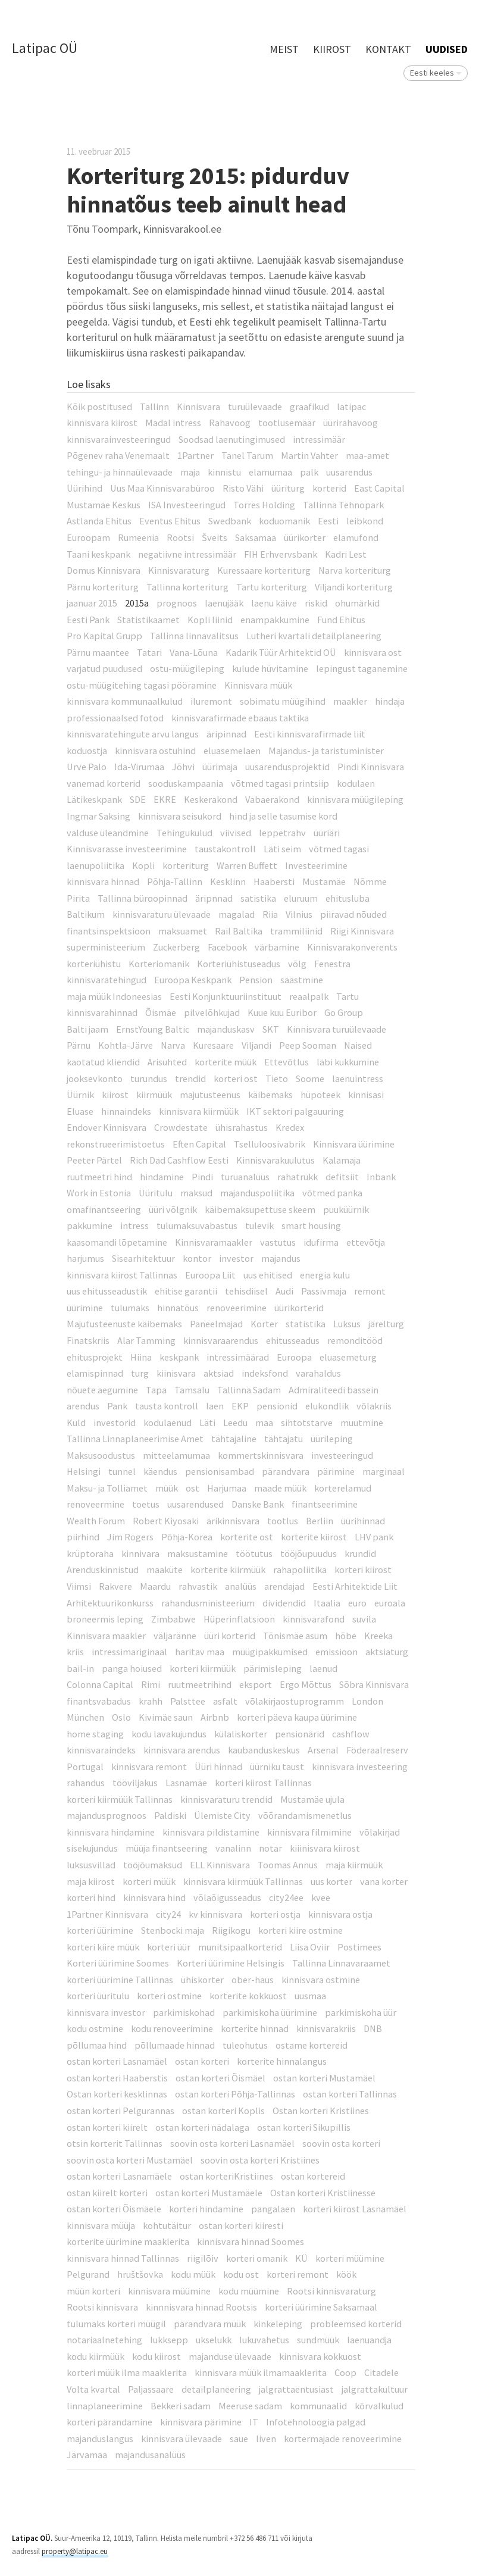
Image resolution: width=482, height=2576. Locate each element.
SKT (270, 1029)
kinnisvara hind (154, 1897)
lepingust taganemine (362, 668)
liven (266, 2438)
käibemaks (270, 1095)
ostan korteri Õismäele (114, 2209)
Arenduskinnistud (103, 1569)
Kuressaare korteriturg (264, 570)
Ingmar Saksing (98, 816)
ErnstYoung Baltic (152, 1029)
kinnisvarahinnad (102, 1012)
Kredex (290, 1127)
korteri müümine (349, 2258)
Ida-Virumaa (139, 767)
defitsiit (342, 1177)
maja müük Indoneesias (114, 996)
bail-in (80, 1668)
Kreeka (378, 1636)
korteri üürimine (100, 1930)
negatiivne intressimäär (187, 554)
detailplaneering (216, 2389)
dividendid (284, 1603)
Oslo (121, 1717)
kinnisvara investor (106, 2012)
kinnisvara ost (373, 652)
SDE (138, 799)
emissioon (336, 1652)
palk (309, 472)
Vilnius (299, 914)
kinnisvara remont (149, 1766)
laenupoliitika (95, 865)
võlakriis (374, 1406)
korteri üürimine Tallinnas (120, 1980)
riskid (316, 603)
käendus (160, 1471)
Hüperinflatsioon (239, 1619)
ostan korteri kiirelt (107, 2127)
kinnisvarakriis (326, 2028)
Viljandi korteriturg (354, 587)
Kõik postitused (99, 406)
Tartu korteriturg (271, 587)
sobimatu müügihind (282, 701)
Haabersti (274, 881)
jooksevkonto (95, 1078)
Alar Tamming (146, 1340)
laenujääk (224, 603)
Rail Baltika (238, 931)
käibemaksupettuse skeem (260, 1209)
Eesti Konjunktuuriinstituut (225, 996)
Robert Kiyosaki (166, 1521)
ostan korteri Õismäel (220, 2078)
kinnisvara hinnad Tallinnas (123, 2258)
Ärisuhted (167, 1062)
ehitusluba (347, 898)
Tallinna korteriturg (187, 587)
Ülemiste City (222, 1815)
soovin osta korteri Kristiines (260, 2160)
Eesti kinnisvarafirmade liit (309, 734)
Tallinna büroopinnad (142, 898)
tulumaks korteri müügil (116, 2324)
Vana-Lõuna (194, 652)
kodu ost (241, 2274)
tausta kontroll (166, 1406)
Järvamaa (87, 2455)
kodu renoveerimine (172, 2028)
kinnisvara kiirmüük (199, 1111)
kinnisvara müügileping (355, 799)
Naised (358, 1045)
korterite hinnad (255, 2028)
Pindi (202, 1177)
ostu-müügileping (187, 668)
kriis (75, 1652)
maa (264, 1422)
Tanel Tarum (247, 455)
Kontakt (388, 49)
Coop (345, 2372)
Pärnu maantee (98, 652)
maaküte (164, 1569)
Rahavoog (230, 423)
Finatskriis (88, 1340)
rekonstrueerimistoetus (116, 1144)
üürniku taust (277, 1766)
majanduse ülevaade (230, 2356)
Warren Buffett (247, 865)
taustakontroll (225, 849)
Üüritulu (156, 1193)
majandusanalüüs (150, 2455)
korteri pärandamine (109, 2422)
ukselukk (213, 2340)
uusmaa (310, 1996)
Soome (310, 1078)
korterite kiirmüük (227, 1569)
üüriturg (288, 488)
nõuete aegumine (102, 1390)
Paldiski (170, 1815)
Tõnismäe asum (295, 1636)
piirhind (83, 1537)
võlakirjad (379, 1832)
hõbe (345, 1636)
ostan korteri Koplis (223, 2111)
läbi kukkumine (348, 1062)
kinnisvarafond (314, 1619)
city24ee (286, 1897)
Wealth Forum (96, 1521)
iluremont (211, 701)
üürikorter (304, 537)
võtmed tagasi (339, 849)
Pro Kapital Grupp (104, 636)
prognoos (177, 603)
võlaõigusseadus (227, 1897)
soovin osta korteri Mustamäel (130, 2160)
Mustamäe (324, 881)
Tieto (276, 1078)
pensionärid (299, 1734)
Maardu (155, 1586)
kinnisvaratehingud (106, 980)
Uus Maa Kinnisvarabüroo (162, 488)
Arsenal (323, 1750)
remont (370, 1291)
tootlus (282, 1521)
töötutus (254, 1553)
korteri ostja (275, 1914)
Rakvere (115, 1586)
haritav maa (199, 1652)
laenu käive (274, 603)
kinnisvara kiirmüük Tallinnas (243, 1881)
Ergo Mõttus (305, 1684)
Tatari (149, 652)
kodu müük (193, 2274)
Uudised (446, 49)
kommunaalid (318, 2406)
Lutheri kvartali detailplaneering (313, 636)
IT (253, 2422)
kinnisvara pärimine (201, 2422)
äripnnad (214, 898)
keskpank (179, 1357)
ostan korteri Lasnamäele (119, 2176)
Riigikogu (231, 1930)
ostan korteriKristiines (226, 2176)
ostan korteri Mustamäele (208, 2193)
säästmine (301, 980)
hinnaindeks (126, 1111)
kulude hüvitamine (270, 668)
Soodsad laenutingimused (232, 439)
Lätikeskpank (94, 799)
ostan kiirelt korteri (107, 2193)
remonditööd (355, 1340)
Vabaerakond (272, 799)
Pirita (78, 898)
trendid (190, 1078)
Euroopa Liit (210, 1275)
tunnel (122, 1471)
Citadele (381, 2372)
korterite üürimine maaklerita (128, 2241)
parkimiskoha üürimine (270, 2012)
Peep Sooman (307, 1045)
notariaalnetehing (104, 2340)
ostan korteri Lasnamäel (117, 2061)
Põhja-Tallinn (174, 881)
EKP (240, 1406)
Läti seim (282, 849)
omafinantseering (104, 1209)
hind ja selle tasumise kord (283, 816)
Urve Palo (87, 767)
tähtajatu (283, 1439)
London (367, 1701)
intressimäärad (237, 1357)
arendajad (284, 1586)
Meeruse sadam (250, 2406)
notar (270, 1848)
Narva (173, 1045)
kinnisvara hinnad (103, 881)
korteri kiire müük (103, 1947)
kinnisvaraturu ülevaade (161, 914)
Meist (284, 49)
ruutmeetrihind (199, 1684)
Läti (207, 1422)
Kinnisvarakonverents (352, 947)
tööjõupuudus (308, 1553)
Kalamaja (342, 1160)
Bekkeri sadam (181, 2406)
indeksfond (265, 1373)
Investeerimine (316, 865)
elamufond (355, 537)
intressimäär (319, 439)
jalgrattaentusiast (296, 2389)
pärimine (336, 1471)
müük (166, 1488)
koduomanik (284, 521)
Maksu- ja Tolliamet (107, 1488)
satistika (258, 898)
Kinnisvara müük (258, 685)
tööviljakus (135, 1783)
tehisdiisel (246, 1291)
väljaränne (175, 1636)
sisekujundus (92, 1848)
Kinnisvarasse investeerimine (127, 849)
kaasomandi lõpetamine (117, 1242)
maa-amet (367, 455)
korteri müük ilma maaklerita (127, 2372)
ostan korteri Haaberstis (117, 2078)
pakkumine (89, 1225)
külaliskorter (240, 1734)
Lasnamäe (186, 1783)
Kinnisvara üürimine (354, 1144)
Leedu (235, 1422)
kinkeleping (277, 2324)
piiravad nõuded (353, 914)
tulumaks (130, 1308)
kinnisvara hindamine (111, 1832)
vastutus (278, 1242)
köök (346, 2274)
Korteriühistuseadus (238, 964)
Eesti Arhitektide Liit (355, 1586)
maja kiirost (91, 1881)
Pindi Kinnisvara (370, 767)
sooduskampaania (185, 783)
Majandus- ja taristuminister (326, 750)
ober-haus (252, 1980)
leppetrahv (282, 833)
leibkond (364, 521)
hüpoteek (320, 1095)
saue (239, 2438)
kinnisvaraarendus (220, 1340)
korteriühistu (94, 964)
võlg (297, 964)
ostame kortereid (312, 2045)
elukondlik (327, 1406)
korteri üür (168, 1947)
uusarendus (349, 472)
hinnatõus (178, 1308)
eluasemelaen (232, 750)
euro (357, 1603)
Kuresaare (213, 1045)
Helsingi (84, 1471)
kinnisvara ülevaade (181, 2438)
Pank (117, 1406)
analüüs (240, 1586)
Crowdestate (181, 1127)
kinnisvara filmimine (309, 1832)
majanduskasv (226, 1029)
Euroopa (294, 1357)
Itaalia (327, 1603)
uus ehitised (267, 1275)
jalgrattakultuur (375, 2389)
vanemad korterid (103, 783)
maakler (350, 701)
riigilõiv (202, 2258)
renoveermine (95, 1504)
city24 (168, 1914)
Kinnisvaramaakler (213, 1242)
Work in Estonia (99, 1193)
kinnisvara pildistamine (210, 1832)
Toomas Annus (288, 1865)
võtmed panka (332, 1193)
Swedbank (229, 521)
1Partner (195, 455)
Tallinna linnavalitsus (194, 636)
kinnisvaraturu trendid (226, 1799)
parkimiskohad (184, 2012)
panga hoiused (132, 1668)
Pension (256, 980)
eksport (255, 1684)
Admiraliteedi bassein (333, 1390)
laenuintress (357, 1078)
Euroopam (88, 537)
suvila (364, 1619)
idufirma (321, 1242)
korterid (329, 488)
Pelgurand (88, 2274)
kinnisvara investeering (360, 1766)
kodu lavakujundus (169, 1734)
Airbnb (215, 1717)
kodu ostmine (95, 2028)
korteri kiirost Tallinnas (263, 1783)
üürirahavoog (350, 423)
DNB (373, 2028)
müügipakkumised (270, 1652)
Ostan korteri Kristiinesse (322, 2193)
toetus (145, 1504)
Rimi (150, 1684)
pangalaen (273, 2209)
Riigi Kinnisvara (362, 931)
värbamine (277, 947)
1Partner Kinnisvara (107, 1914)
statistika (305, 1324)
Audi (284, 1291)
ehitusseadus (293, 1340)
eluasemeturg (348, 1357)
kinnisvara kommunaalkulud (125, 701)
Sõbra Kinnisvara (374, 1684)
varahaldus (318, 1373)
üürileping (332, 1439)
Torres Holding (264, 505)
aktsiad (219, 1373)
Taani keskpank (98, 554)
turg (140, 1373)
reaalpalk (308, 996)
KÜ (301, 2258)
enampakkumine (274, 620)
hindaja (390, 701)
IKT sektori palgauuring (295, 1111)
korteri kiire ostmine (300, 1930)
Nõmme (370, 881)
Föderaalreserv (377, 1750)
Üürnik (80, 1095)
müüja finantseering (167, 1848)
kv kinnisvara (215, 1914)
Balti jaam (87, 1029)
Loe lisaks (89, 384)
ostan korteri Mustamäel (324, 2078)
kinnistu (224, 472)
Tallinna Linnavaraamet (341, 1963)
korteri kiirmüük (203, 1668)
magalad (236, 914)
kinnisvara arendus (181, 1750)
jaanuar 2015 (92, 603)
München (85, 1717)
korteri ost (236, 1078)
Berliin (319, 1521)
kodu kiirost (156, 2356)
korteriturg (185, 865)
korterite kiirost (314, 1537)
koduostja (87, 750)
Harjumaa (226, 1488)
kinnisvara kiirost (102, 423)
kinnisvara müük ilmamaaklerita (261, 2372)
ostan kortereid (313, 2176)
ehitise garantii (186, 1291)
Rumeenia (138, 537)
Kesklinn (228, 881)
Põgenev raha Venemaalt (118, 455)
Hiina (141, 1357)
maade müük (280, 1488)
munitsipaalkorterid (240, 1947)
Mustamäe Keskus (103, 505)
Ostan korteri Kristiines (321, 2111)
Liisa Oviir (310, 1947)
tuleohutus (245, 2045)
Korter (264, 1324)
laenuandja (369, 2340)
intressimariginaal (129, 1652)
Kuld (76, 1422)
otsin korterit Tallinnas (114, 2143)
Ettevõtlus (286, 1062)
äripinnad (226, 734)
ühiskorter (202, 1980)
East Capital (379, 488)
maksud (196, 1193)
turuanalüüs (245, 1177)
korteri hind (91, 1897)
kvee (320, 1897)
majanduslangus (100, 2438)
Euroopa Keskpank (192, 980)
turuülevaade (255, 406)
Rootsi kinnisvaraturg (331, 2291)
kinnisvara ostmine (320, 1980)
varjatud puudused (104, 668)
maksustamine (197, 1553)
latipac (351, 406)
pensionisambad (219, 1471)
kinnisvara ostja (340, 1914)
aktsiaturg (386, 1652)
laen (215, 1406)
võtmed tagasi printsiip (280, 783)
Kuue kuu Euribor (282, 1012)
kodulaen (356, 783)
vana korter (384, 1881)
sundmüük (318, 2340)
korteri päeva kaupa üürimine (297, 1717)
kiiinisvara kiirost (325, 1848)
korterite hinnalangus (282, 2061)
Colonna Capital (100, 1684)
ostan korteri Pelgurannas (120, 2111)
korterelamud (342, 1488)
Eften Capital (199, 1144)
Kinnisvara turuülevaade (336, 1029)
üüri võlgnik (173, 1209)
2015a (137, 603)
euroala (389, 1603)
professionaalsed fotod (115, 718)
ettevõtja (365, 1242)
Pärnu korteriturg (103, 587)
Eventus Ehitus (170, 521)
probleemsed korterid (356, 2324)
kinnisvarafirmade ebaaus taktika (240, 718)
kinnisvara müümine (169, 2291)
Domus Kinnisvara (103, 570)
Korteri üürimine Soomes (118, 1963)
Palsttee (187, 1701)
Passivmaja (323, 1291)
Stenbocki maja (172, 1930)
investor (236, 1258)
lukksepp (169, 2340)
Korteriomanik (159, 964)
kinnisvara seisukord (179, 816)
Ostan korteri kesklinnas (117, 2094)
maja (190, 472)
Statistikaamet (148, 620)
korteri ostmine (169, 1996)
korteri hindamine (206, 2209)
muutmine (361, 1422)
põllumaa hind (97, 2045)
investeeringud (342, 1455)
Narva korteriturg (354, 570)
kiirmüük (154, 1095)
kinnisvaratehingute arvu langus (133, 734)
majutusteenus (210, 1095)
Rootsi (180, 537)
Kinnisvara (198, 406)
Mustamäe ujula (312, 1799)
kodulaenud (167, 1422)
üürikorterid (299, 1308)
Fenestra (332, 964)
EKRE (165, 799)
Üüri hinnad (218, 1766)
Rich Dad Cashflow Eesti (179, 1160)
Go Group (343, 1012)
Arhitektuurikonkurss (110, 1603)
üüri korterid (229, 1636)
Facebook (227, 947)
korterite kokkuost (248, 1996)
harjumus (85, 1258)
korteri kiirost (363, 1569)
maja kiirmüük (354, 1865)
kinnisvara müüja (101, 2225)
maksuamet (182, 931)
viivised (235, 833)
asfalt (225, 1701)
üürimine (85, 1308)
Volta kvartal (93, 2389)
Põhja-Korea (186, 1537)
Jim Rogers (130, 1537)
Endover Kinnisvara (106, 1127)
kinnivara (140, 1553)
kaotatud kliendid (103, 1062)
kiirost (115, 1095)
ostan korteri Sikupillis (303, 2127)
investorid (114, 1422)
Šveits (214, 537)
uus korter (331, 1881)
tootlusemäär (286, 423)
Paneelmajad (216, 1324)
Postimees (359, 1947)
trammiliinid (296, 931)
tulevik (259, 1225)
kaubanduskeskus (264, 1750)
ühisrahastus (241, 1127)
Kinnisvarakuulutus (275, 1160)
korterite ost (246, 1537)
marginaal (383, 1471)
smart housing (311, 1225)
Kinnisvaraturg (178, 570)
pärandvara (285, 1471)
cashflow (351, 1734)
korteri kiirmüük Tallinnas (120, 1799)
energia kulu (325, 1275)
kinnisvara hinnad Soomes (250, 2241)
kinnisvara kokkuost (320, 2356)
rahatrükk (297, 1177)
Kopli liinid (210, 620)
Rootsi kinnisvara (102, 2307)
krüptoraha (90, 1553)
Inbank (381, 1177)
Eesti (328, 521)
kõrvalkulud (379, 2406)
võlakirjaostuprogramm (294, 1701)
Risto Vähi (243, 488)
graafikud (309, 406)
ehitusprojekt (95, 1357)
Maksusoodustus (101, 1455)
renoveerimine (236, 1308)
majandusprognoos (106, 1815)
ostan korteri (202, 2061)
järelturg (386, 1324)
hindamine (162, 1177)
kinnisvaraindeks (101, 1750)
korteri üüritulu (98, 1996)
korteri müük (149, 1881)
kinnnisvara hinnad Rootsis (201, 2307)
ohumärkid (357, 603)
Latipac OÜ (44, 48)
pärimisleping (272, 1668)
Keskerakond (210, 799)
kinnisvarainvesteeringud (119, 439)
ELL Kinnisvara (220, 1865)
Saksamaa (255, 537)
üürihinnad (363, 1521)
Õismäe (160, 1012)
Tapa (156, 1390)
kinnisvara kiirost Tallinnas (122, 1275)
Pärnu (78, 1045)
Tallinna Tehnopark (343, 505)
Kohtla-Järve (125, 1045)
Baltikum (86, 914)
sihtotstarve (307, 1422)
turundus (148, 1078)
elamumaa (270, 472)
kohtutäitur (167, 2225)
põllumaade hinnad (174, 2045)
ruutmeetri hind (99, 1177)
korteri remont (297, 2274)
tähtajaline (233, 1439)
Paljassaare (151, 2389)
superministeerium (106, 947)
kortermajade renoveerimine (343, 2438)
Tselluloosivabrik (269, 1144)
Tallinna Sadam (249, 1390)
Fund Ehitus (341, 620)
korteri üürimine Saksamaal (321, 2307)
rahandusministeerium (208, 1603)
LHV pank (374, 1537)
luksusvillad (91, 1865)
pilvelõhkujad (212, 1012)
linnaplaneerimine (105, 2406)
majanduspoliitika (257, 1193)
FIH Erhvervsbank (280, 554)
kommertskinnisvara (260, 1455)
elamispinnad (95, 1373)
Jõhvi (183, 767)
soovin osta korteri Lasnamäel (232, 2143)
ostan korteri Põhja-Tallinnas (235, 2094)
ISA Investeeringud (187, 505)
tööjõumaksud (152, 1865)
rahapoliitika (300, 1569)
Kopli (143, 865)
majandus (281, 1258)
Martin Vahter (309, 455)
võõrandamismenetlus (305, 1815)
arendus (83, 1406)
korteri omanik (256, 2258)
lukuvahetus (264, 2340)
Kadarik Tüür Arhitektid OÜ (281, 652)
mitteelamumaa (176, 1455)
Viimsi (79, 1586)
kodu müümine (248, 2291)
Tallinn (154, 406)
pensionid (277, 1406)
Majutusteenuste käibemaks (124, 1324)
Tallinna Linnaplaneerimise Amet (135, 1439)
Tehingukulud (184, 833)
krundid (360, 1553)
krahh (150, 1701)
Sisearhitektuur (143, 1258)
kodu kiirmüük (95, 2356)
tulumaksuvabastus (197, 1225)
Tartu (347, 996)
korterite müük (225, 1062)
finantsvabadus (99, 1701)
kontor (197, 1258)
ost (192, 1488)
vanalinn (233, 1848)
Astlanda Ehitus (99, 521)
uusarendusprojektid (287, 767)
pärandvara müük (210, 2324)
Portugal (85, 1766)
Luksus (347, 1324)
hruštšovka (140, 2274)
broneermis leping (105, 1619)
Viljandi (256, 1045)
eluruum (301, 898)
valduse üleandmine (108, 833)
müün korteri (93, 2291)
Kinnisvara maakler (106, 1636)
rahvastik (198, 1586)
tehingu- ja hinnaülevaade (120, 472)
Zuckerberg (176, 947)
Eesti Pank (88, 620)
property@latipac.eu (75, 2551)
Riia (270, 914)
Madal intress (173, 423)
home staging (95, 1734)
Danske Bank (257, 1504)
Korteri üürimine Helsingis (230, 1963)
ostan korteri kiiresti (241, 2225)
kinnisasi (366, 1095)
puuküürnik (346, 1209)
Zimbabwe (173, 1619)
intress (134, 1225)
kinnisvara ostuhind (155, 750)
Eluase (80, 1111)
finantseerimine (325, 1504)
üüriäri (327, 833)
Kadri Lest (346, 554)
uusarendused (195, 1504)
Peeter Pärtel (94, 1160)
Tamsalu (191, 1390)
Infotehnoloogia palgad (315, 2422)
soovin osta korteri (341, 2143)
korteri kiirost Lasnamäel (354, 2209)
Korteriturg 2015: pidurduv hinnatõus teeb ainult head (208, 190)
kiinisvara (176, 1373)
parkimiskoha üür (360, 2012)
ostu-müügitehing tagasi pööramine (142, 685)
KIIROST (332, 49)
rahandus (86, 1783)
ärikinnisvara (232, 1521)
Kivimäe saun (166, 1717)
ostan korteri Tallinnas (350, 2094)
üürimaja (219, 767)
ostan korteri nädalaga (202, 2127)
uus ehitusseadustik (107, 1291)
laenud (323, 1668)
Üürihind (84, 488)
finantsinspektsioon (109, 931)
